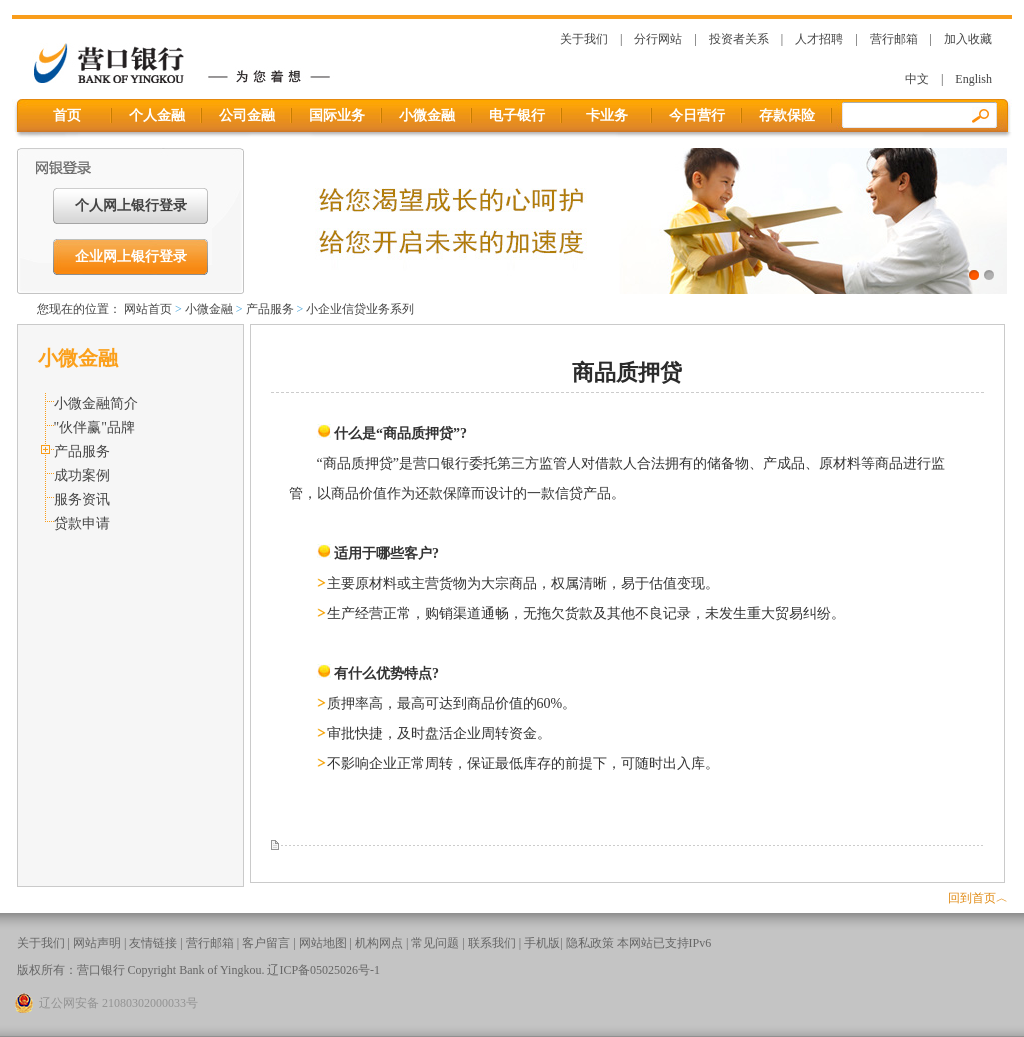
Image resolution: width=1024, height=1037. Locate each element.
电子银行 (517, 115)
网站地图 (323, 943)
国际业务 (337, 115)
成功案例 (82, 475)
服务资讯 (82, 499)
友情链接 (153, 943)
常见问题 (435, 943)
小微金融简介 (96, 403)
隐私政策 (590, 943)
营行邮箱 (894, 39)
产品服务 (270, 309)
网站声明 (97, 943)
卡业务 (607, 115)
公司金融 (247, 115)
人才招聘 (819, 39)
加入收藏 (968, 39)
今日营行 (697, 115)
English (973, 79)
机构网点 (379, 943)
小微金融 (427, 115)
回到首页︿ (978, 898)
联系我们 (492, 943)
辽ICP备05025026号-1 (323, 970)
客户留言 (266, 943)
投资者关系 (739, 39)
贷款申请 (82, 523)
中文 (917, 79)
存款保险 (787, 115)
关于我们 (584, 39)
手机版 (542, 943)
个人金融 (157, 115)
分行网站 (658, 39)
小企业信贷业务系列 (360, 309)
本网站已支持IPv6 (664, 943)
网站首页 (148, 309)
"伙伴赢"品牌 (94, 427)
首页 (67, 115)
